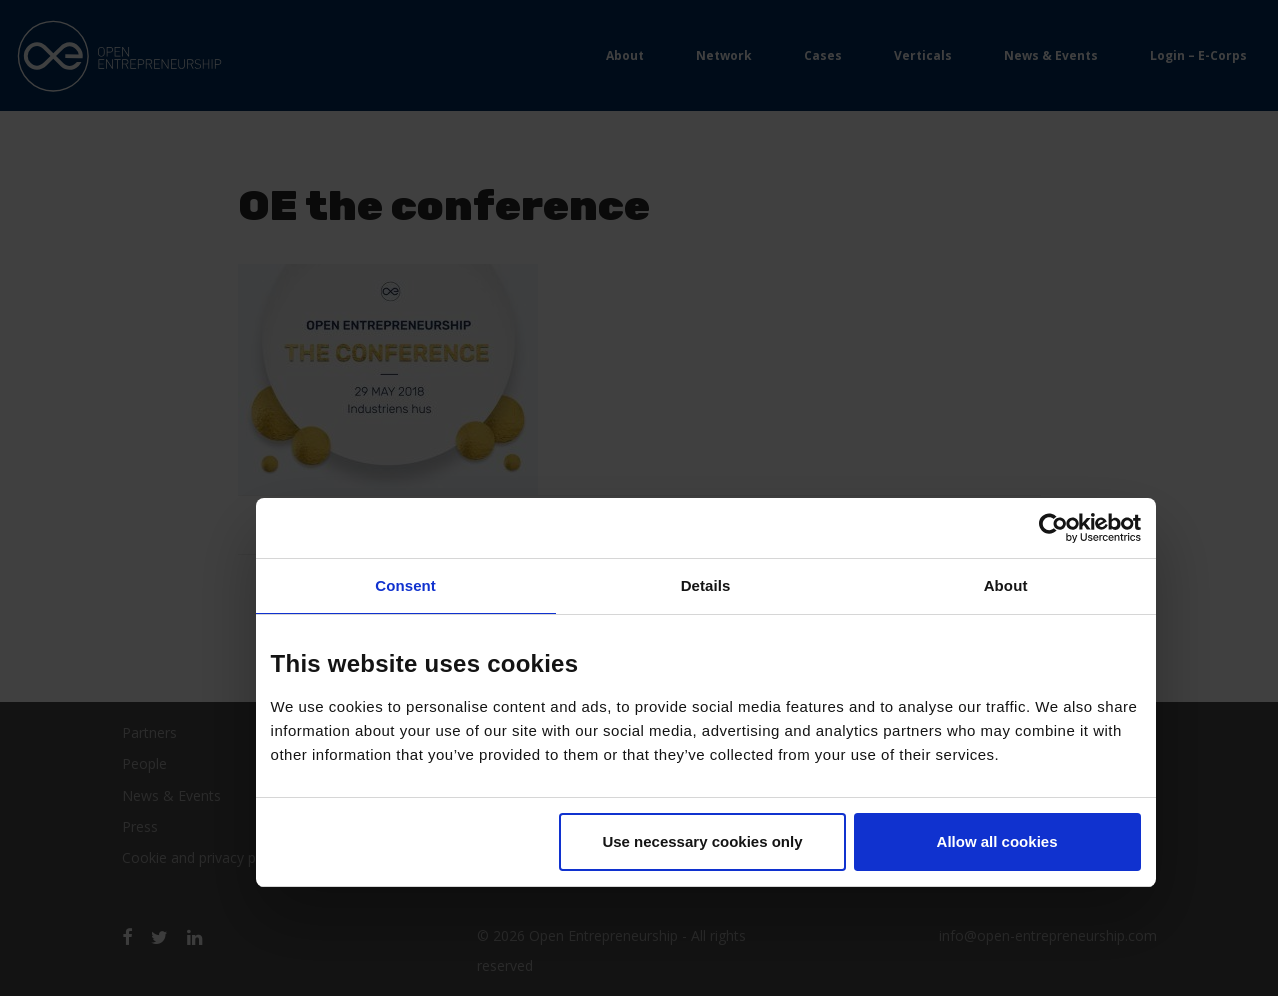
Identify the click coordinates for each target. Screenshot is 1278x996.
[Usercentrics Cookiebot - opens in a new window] (1053, 528)
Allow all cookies (997, 841)
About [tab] (1006, 585)
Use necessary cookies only (702, 841)
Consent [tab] (405, 585)
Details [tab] (706, 585)
